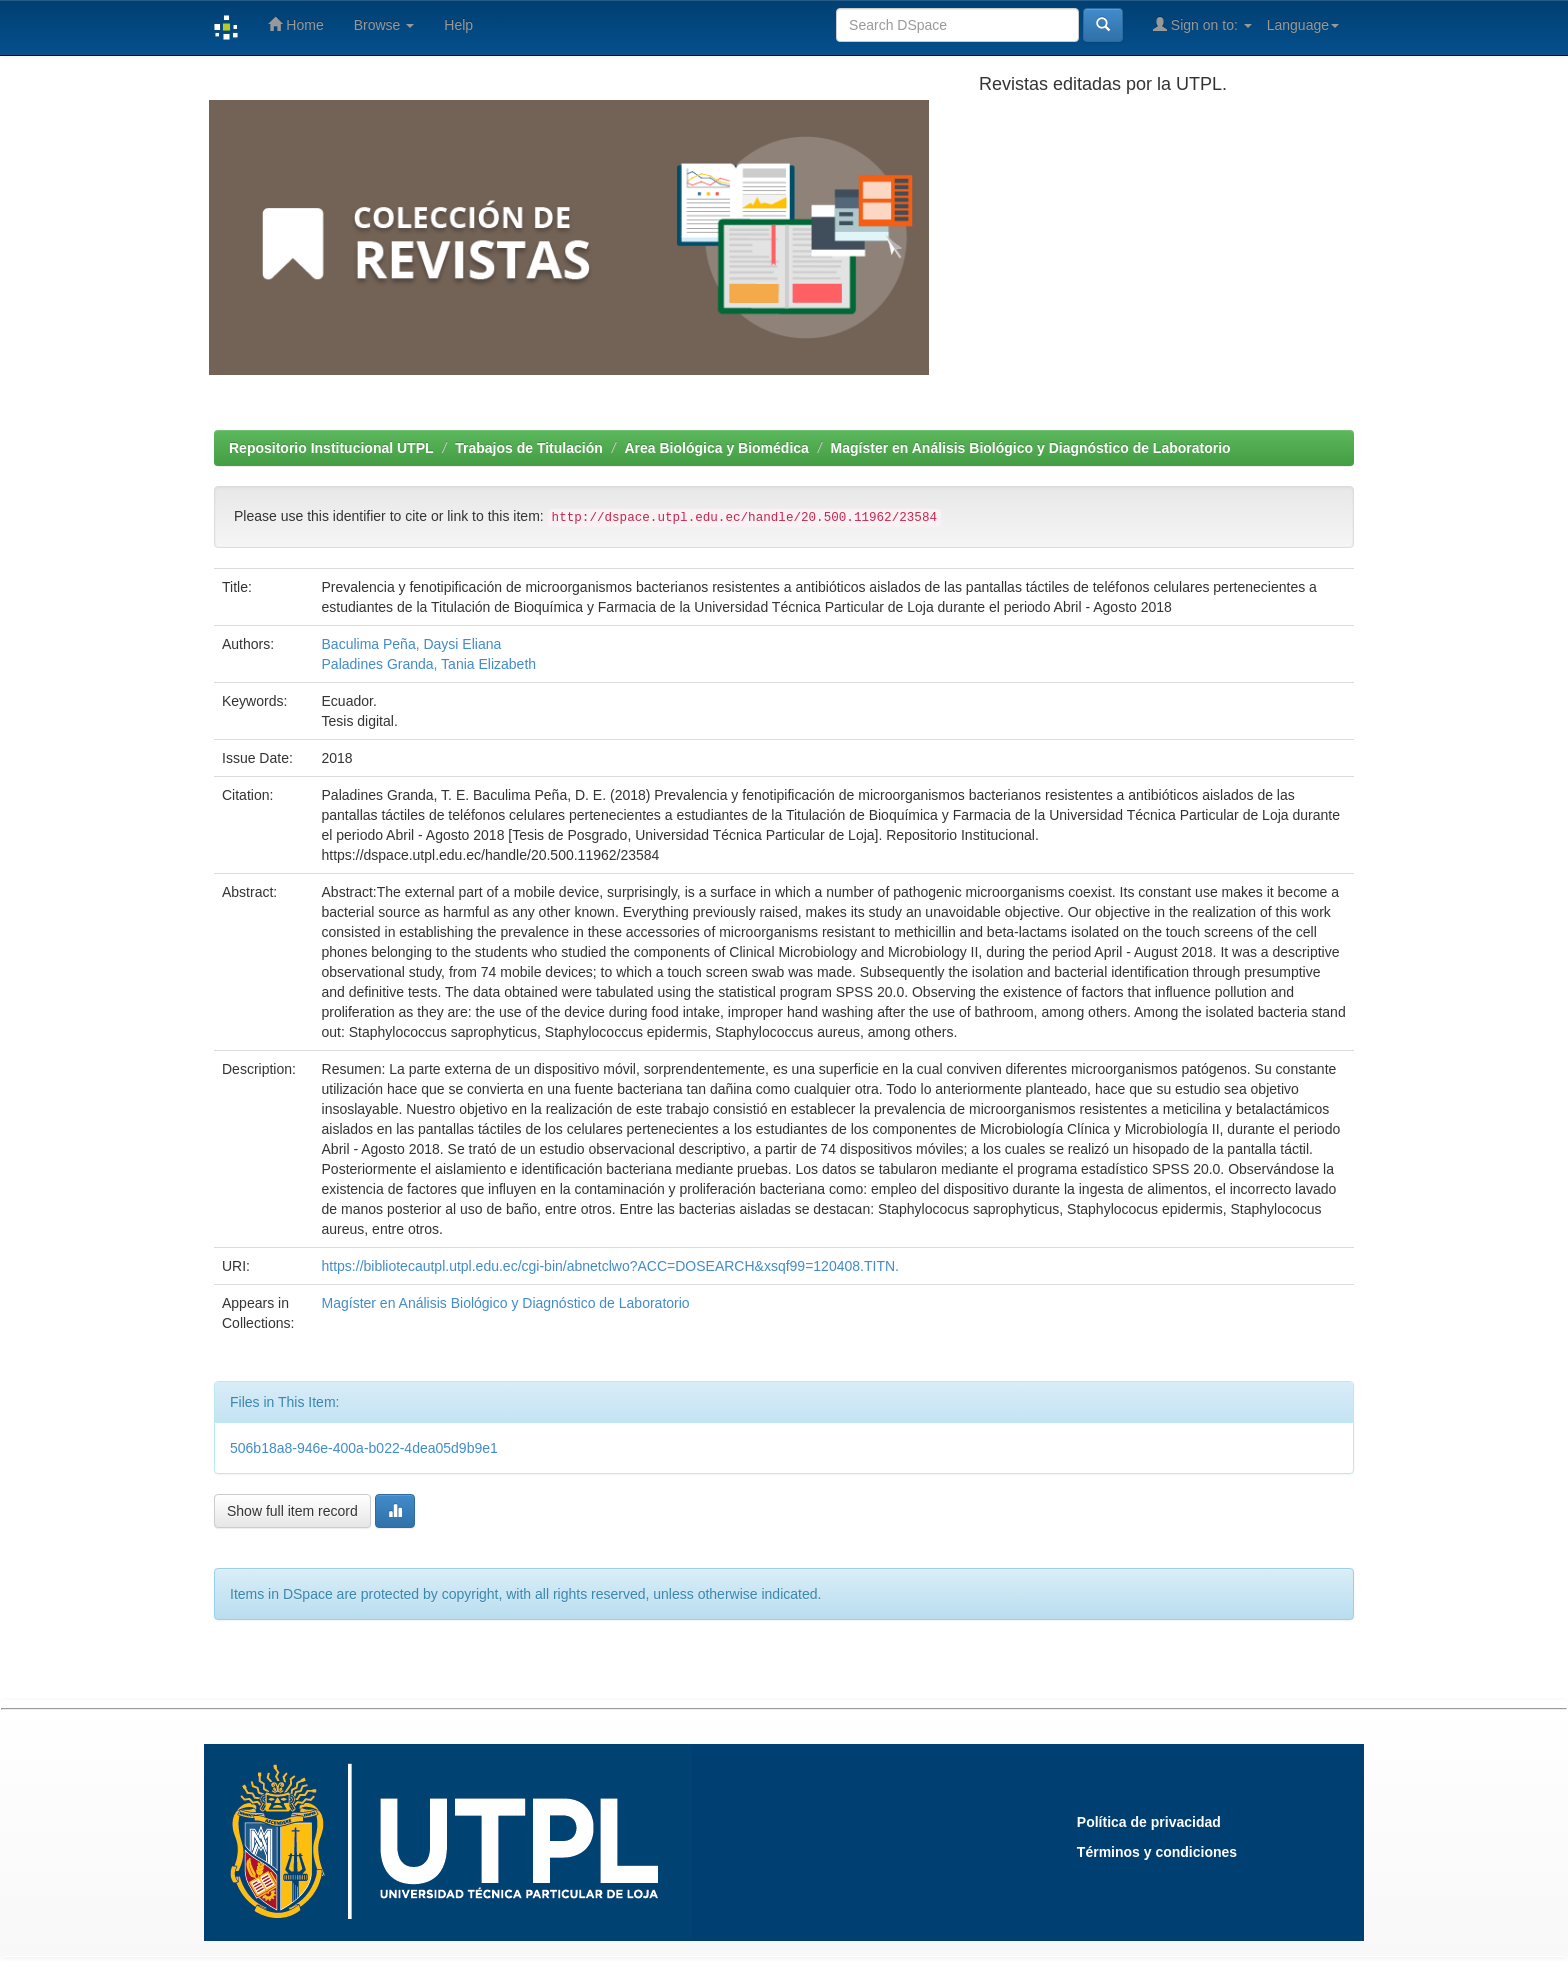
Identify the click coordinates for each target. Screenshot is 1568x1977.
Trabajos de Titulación (529, 448)
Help (458, 25)
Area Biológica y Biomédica (716, 448)
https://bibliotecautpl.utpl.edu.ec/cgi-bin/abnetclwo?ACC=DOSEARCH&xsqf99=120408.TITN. (610, 1266)
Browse (384, 25)
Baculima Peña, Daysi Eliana (412, 644)
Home (295, 24)
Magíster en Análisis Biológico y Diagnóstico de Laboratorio (1031, 448)
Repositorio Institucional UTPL (331, 448)
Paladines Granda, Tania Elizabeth (429, 664)
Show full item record (292, 1511)
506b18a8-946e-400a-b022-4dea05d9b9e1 (364, 1448)
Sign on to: (1202, 24)
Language (1303, 25)
